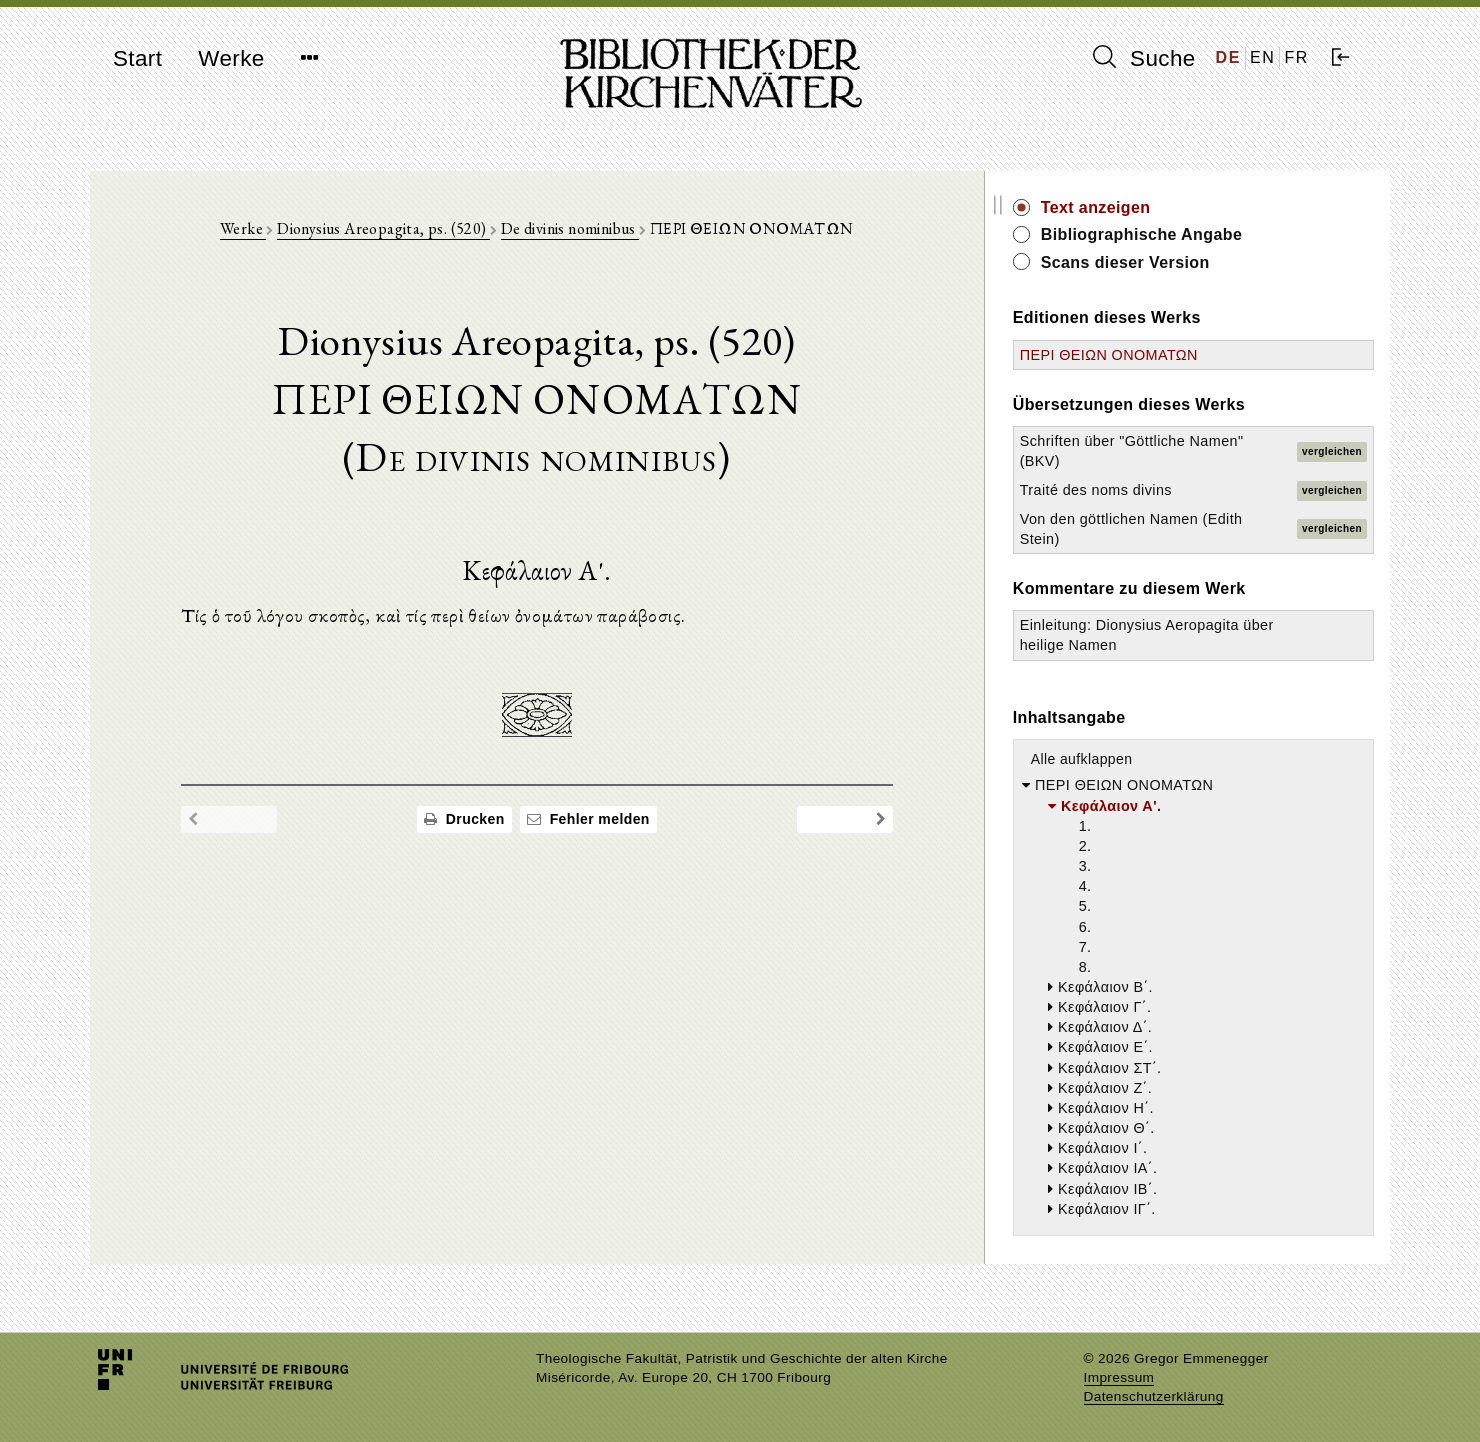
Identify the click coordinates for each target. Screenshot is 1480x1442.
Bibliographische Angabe (1223, 234)
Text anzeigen (1177, 207)
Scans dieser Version (1206, 262)
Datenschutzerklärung (1154, 1396)
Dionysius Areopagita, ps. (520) (424, 231)
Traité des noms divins (1177, 490)
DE (1228, 57)
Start (137, 58)
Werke (231, 58)
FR (1296, 57)
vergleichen (1332, 451)
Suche (1144, 58)
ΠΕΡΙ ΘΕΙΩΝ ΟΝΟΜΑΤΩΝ (1190, 355)
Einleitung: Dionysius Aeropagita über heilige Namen (1179, 645)
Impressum (1119, 1377)
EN (1262, 57)
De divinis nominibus (611, 231)
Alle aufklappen (1163, 780)
